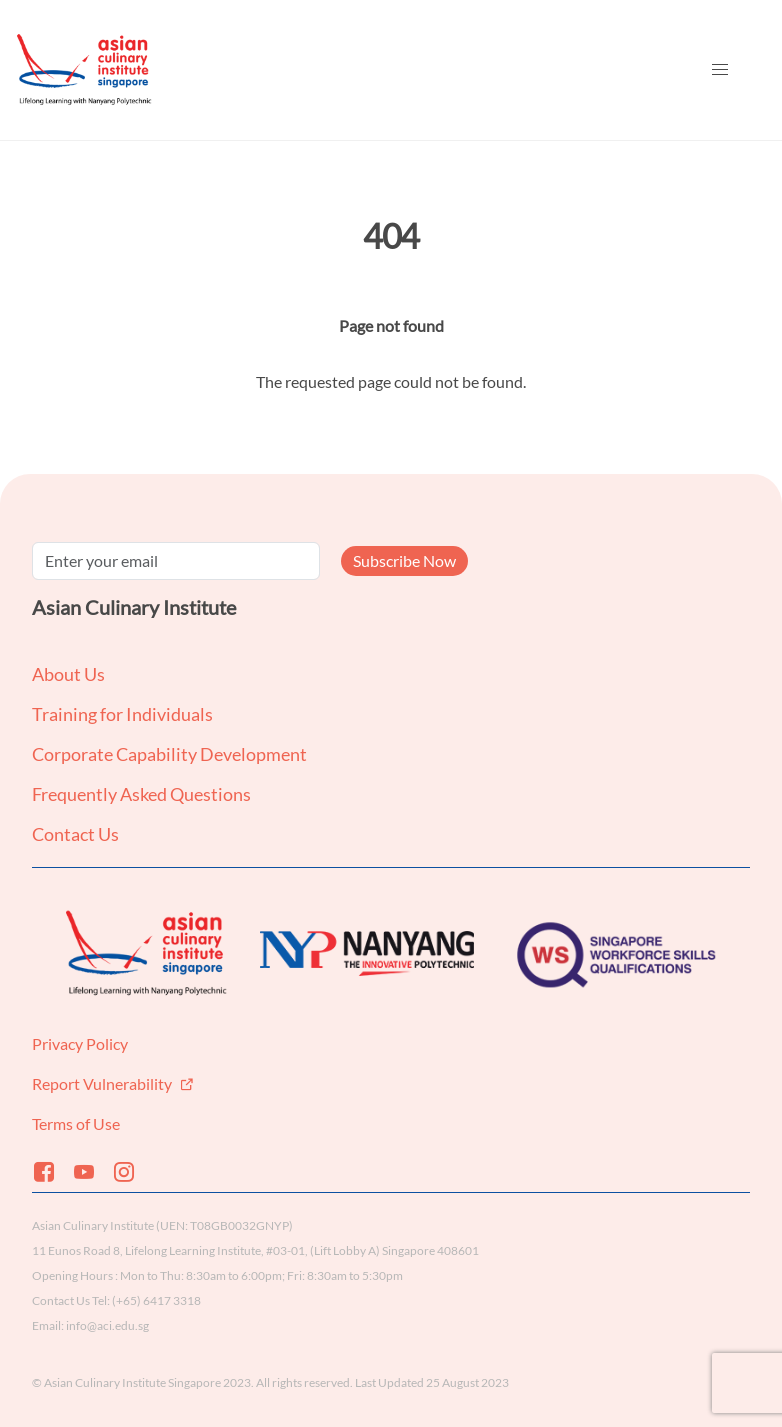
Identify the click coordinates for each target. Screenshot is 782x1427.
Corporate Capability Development (169, 754)
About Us (68, 674)
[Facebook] (52, 1172)
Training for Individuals (122, 714)
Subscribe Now (404, 560)
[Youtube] (92, 1172)
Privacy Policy (80, 1043)
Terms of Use (76, 1123)
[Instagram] (132, 1172)
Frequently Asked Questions (141, 794)
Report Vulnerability (103, 1083)
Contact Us (75, 834)
